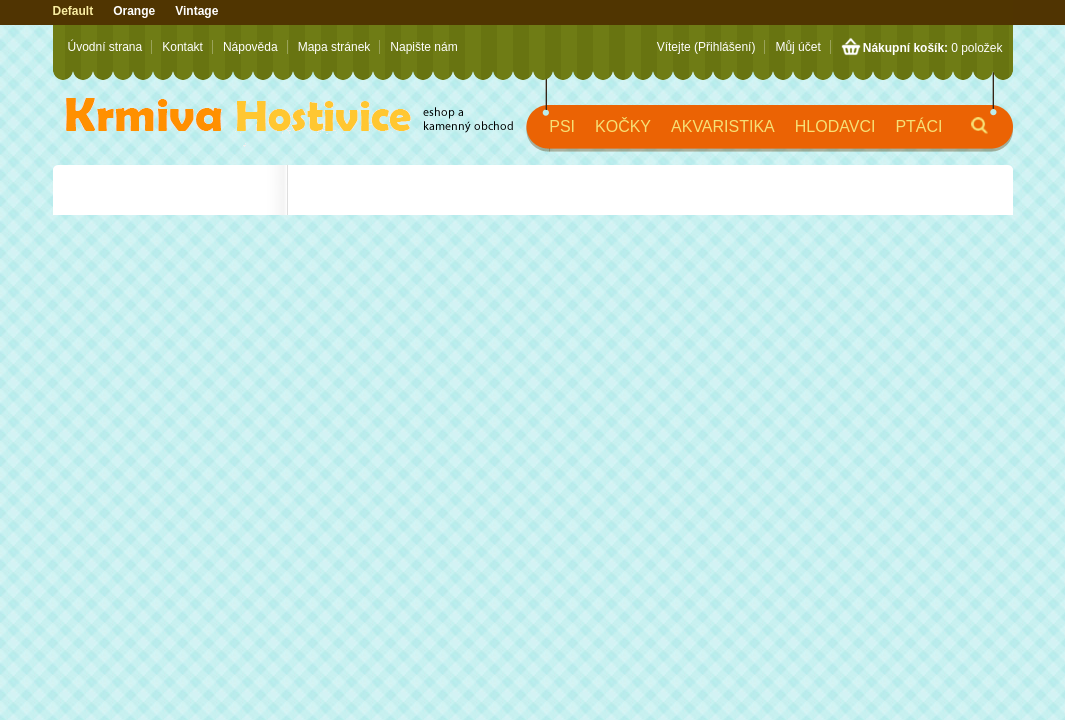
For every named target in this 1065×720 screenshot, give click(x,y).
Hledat (963, 134)
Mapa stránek (334, 47)
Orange (134, 11)
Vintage (196, 11)
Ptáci (918, 126)
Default (73, 11)
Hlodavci (835, 126)
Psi (562, 126)
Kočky (623, 126)
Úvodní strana (105, 47)
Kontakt (182, 47)
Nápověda (250, 47)
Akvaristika (723, 126)
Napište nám (423, 47)
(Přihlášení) (724, 47)
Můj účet (797, 47)
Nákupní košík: (905, 48)
